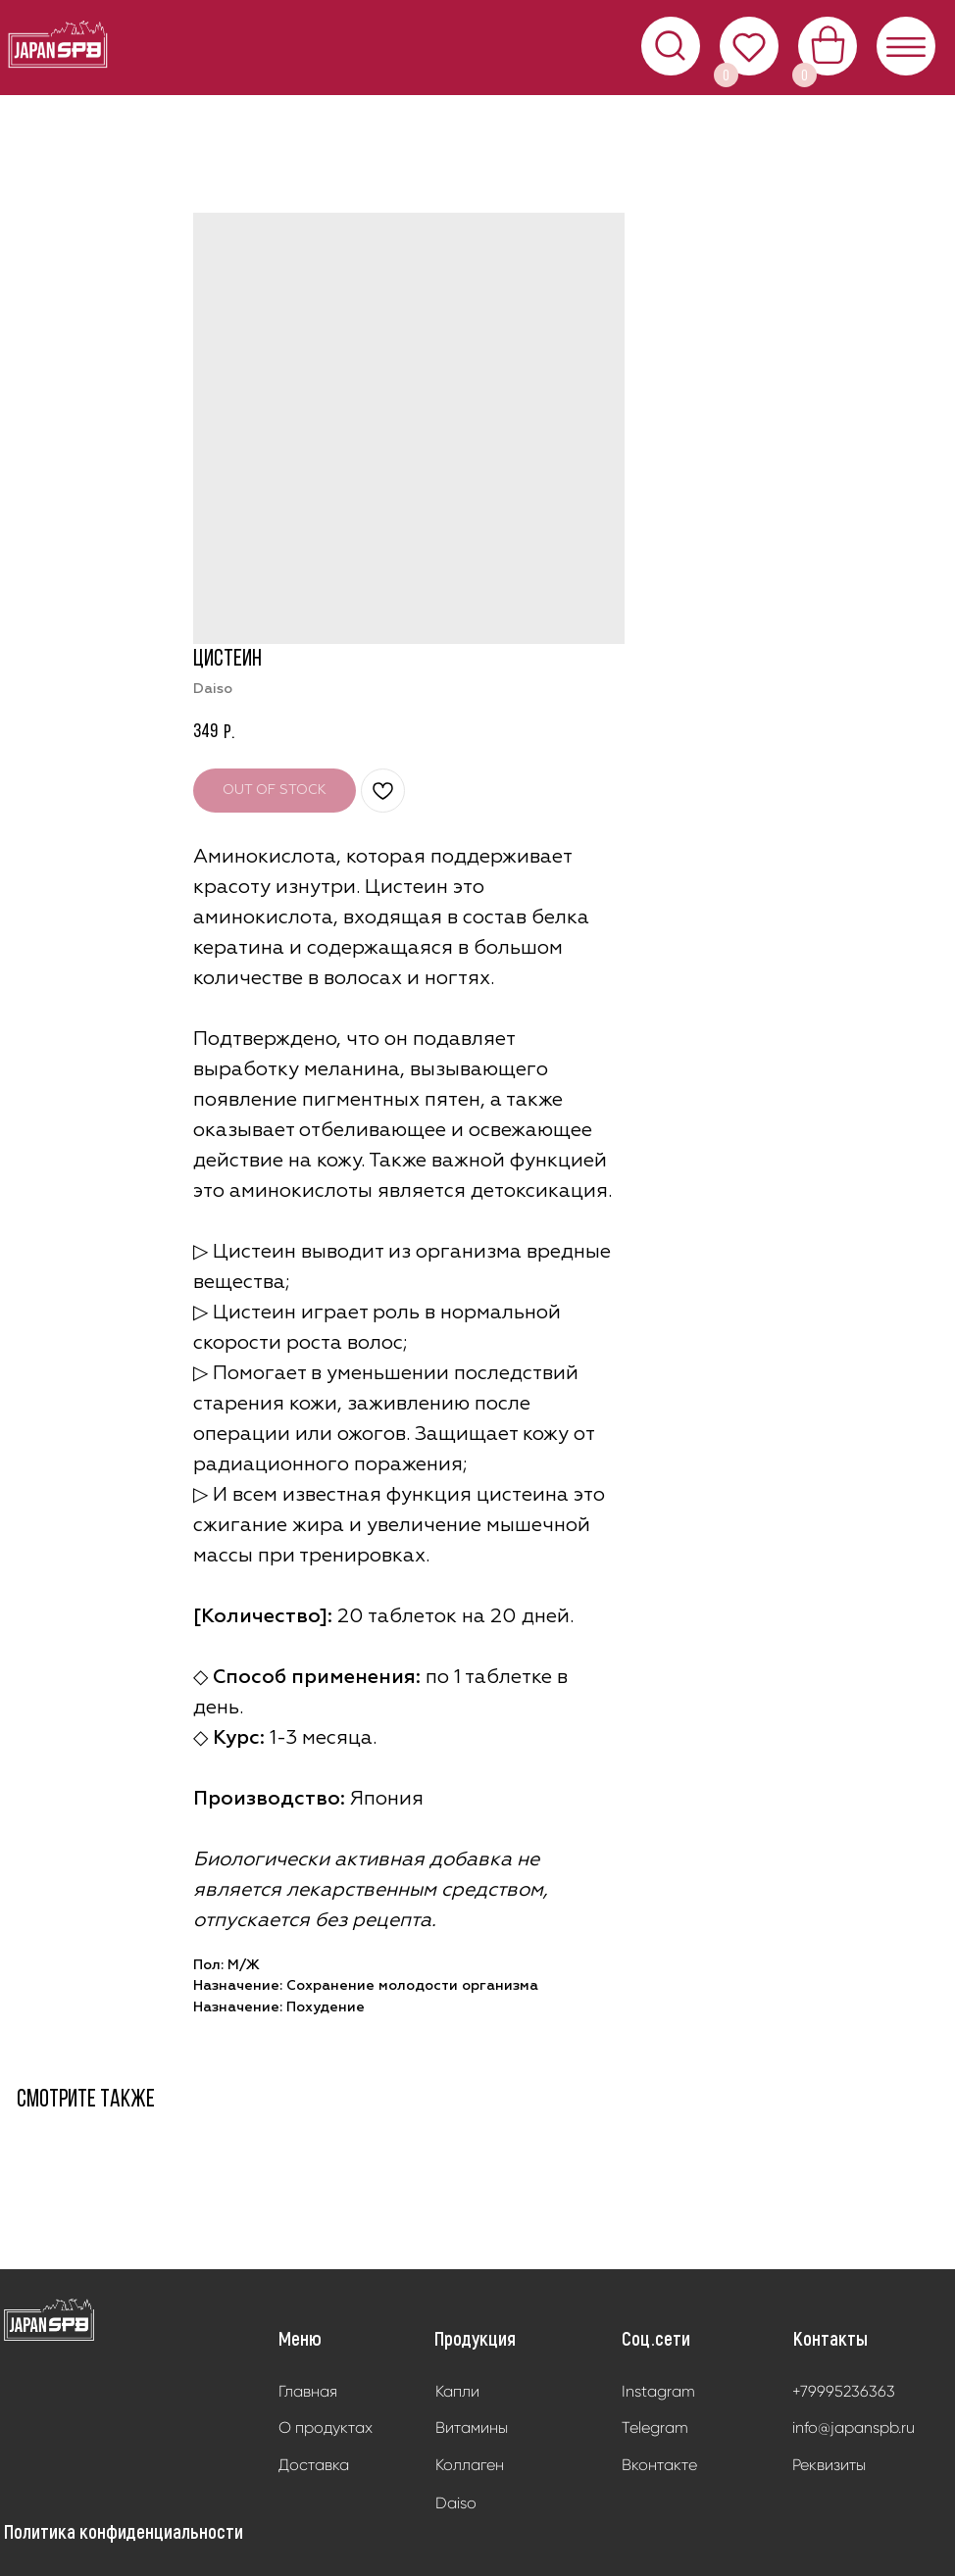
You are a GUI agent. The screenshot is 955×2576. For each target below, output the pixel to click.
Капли (457, 2391)
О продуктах (325, 2427)
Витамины (471, 2427)
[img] (49, 2320)
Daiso (456, 2503)
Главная (307, 2391)
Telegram (655, 2427)
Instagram (658, 2391)
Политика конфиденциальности (123, 2531)
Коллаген (469, 2464)
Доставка (313, 2464)
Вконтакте (659, 2464)
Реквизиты (829, 2464)
